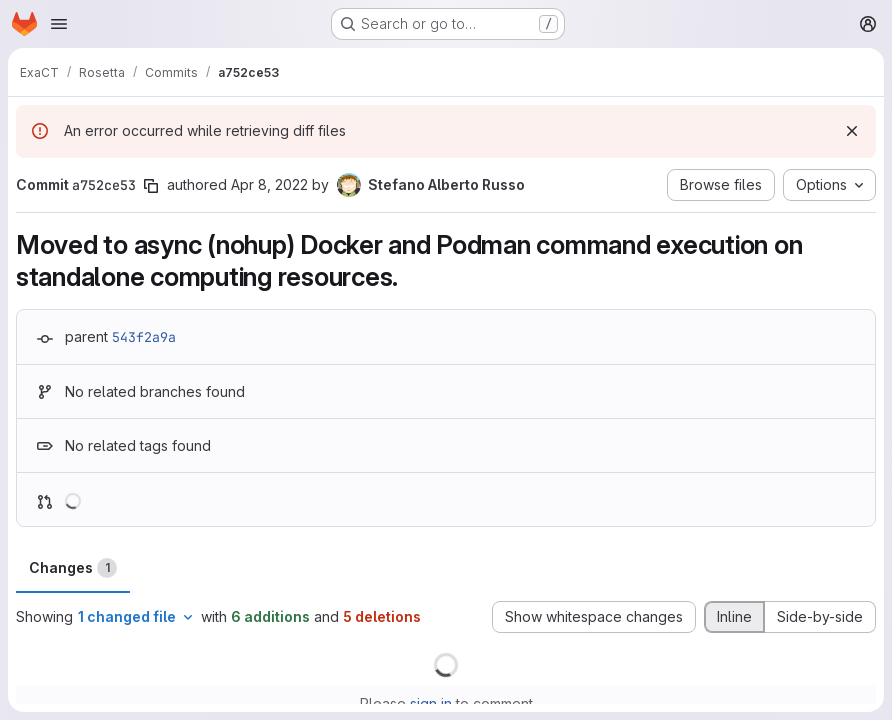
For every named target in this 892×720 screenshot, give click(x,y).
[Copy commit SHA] (151, 186)
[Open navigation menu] (59, 24)
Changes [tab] (73, 568)
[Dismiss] (852, 131)
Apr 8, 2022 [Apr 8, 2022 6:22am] (269, 184)
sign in (431, 703)
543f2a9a (144, 337)
